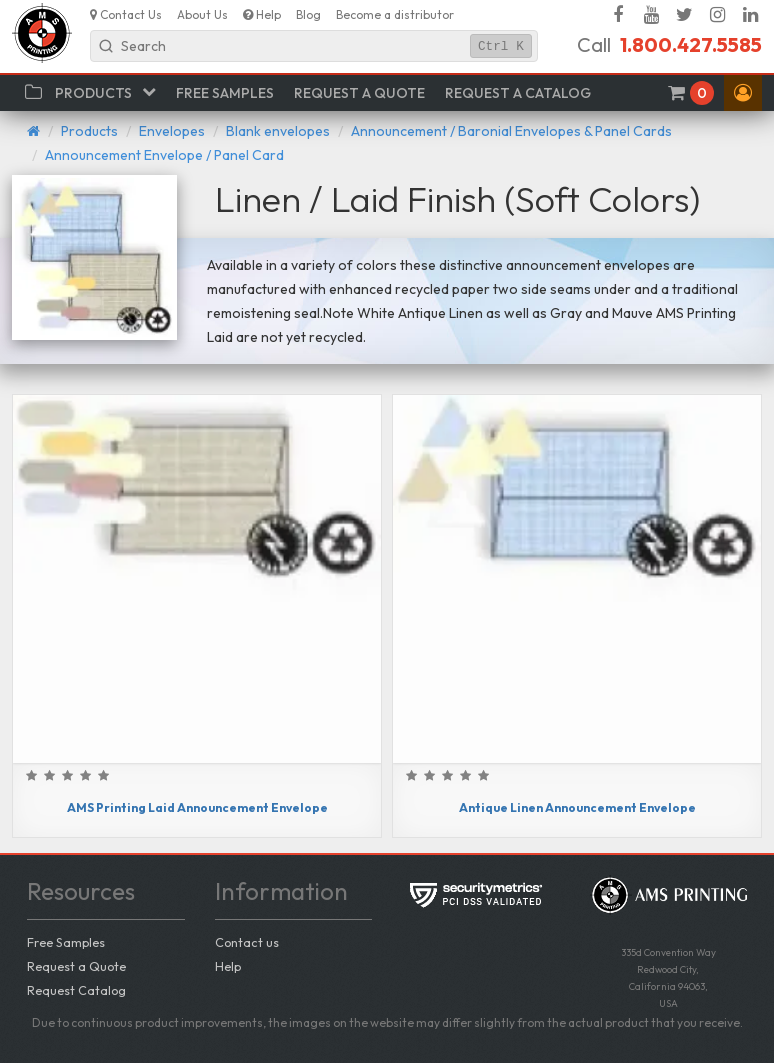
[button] (743, 93)
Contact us (247, 942)
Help (228, 966)
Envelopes (172, 131)
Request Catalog (76, 990)
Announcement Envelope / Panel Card (164, 155)
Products (89, 131)
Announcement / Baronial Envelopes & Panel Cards (511, 131)
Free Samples (66, 942)
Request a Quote (76, 966)
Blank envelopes (278, 131)
